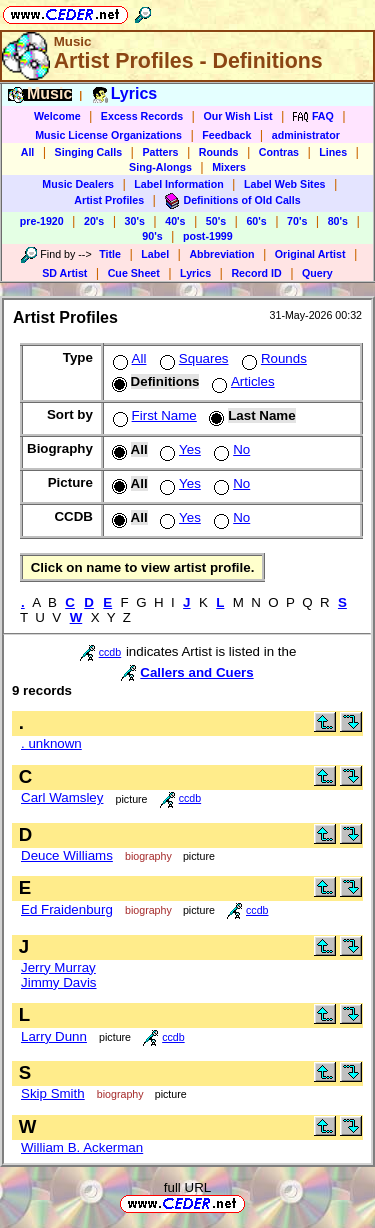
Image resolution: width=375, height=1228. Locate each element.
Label (155, 254)
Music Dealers (78, 184)
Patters (160, 152)
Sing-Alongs (160, 167)
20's (94, 221)
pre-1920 (42, 221)
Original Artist (310, 254)
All (28, 152)
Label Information (178, 184)
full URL (187, 1187)
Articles (241, 381)
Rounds (219, 152)
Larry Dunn (54, 1036)
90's (152, 236)
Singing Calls (89, 152)
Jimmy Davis (59, 982)
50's (216, 221)
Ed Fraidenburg (67, 909)
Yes (178, 449)
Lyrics (195, 273)
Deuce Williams (67, 855)
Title (110, 254)
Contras (279, 152)
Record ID (256, 273)
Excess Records (142, 116)
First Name (153, 415)
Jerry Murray (58, 967)
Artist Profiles (109, 200)
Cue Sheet (134, 273)
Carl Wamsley (62, 797)
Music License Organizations (108, 135)
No (230, 449)
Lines (333, 152)
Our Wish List (237, 116)
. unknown (51, 743)
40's (175, 221)
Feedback (226, 135)
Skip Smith (53, 1093)
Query (317, 273)
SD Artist (64, 273)
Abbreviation (221, 254)
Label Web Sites (285, 184)
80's (338, 221)
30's (135, 221)
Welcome (57, 116)
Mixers (229, 167)
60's (256, 221)
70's (297, 221)
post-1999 (208, 236)
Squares (192, 358)
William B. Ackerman (82, 1147)
